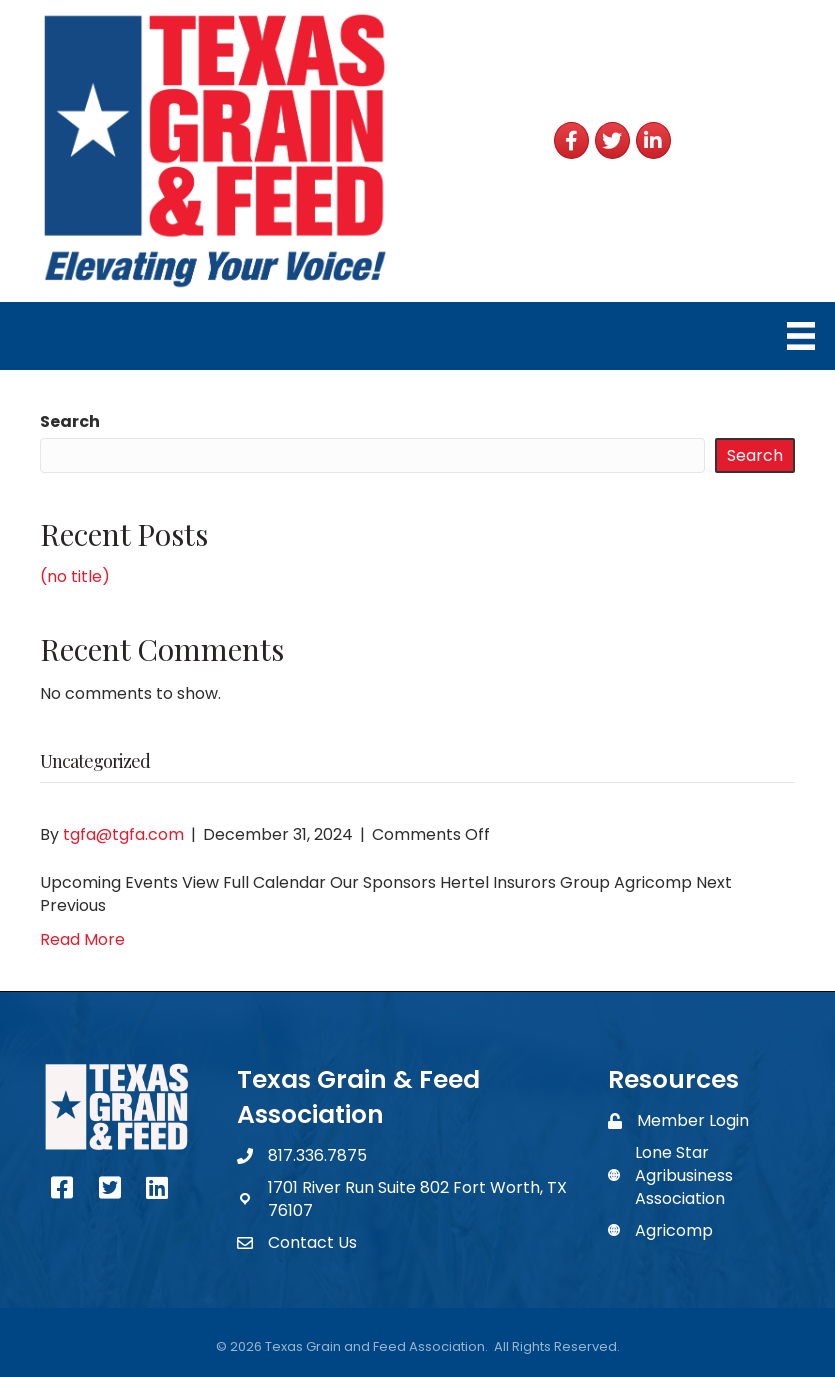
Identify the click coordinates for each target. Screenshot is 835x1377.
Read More (82, 939)
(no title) (75, 576)
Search (70, 421)
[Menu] (801, 336)
